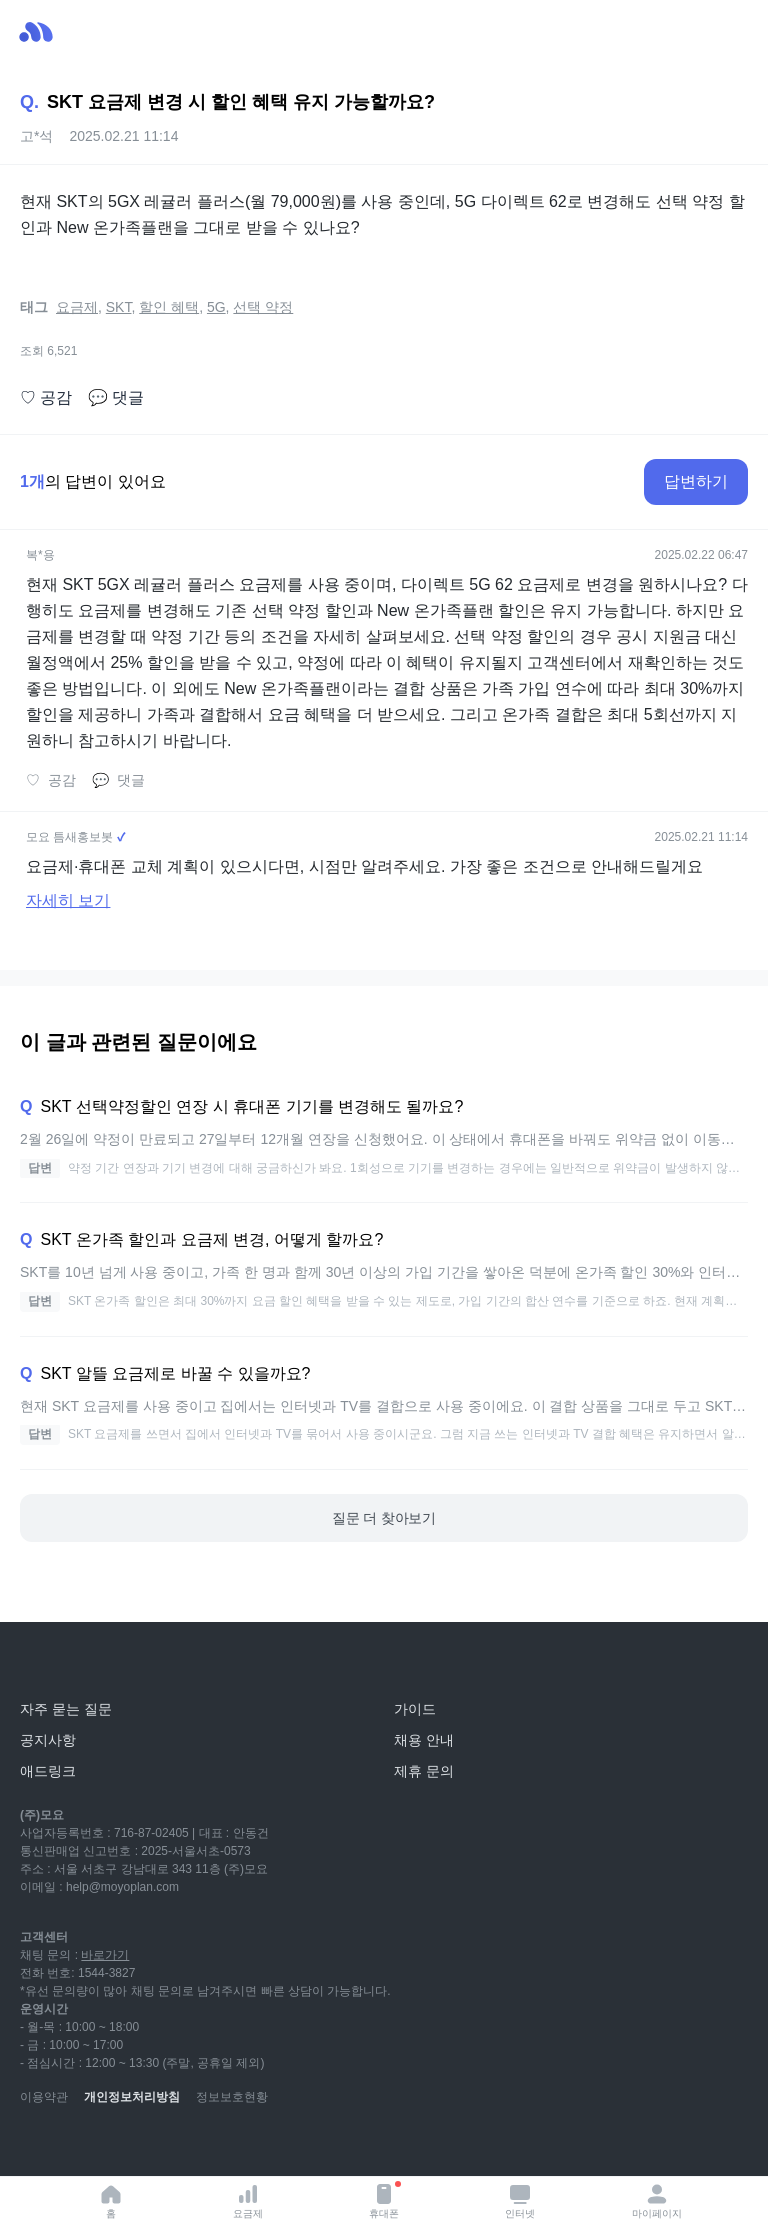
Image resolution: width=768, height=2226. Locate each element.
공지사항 (48, 1740)
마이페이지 (657, 2200)
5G (216, 307)
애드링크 (48, 1771)
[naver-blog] (80, 2146)
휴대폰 (385, 2200)
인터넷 (520, 2200)
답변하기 (696, 481)
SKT (119, 307)
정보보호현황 (232, 2097)
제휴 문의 (424, 1771)
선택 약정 (263, 307)
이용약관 (44, 2097)
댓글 (116, 398)
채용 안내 (424, 1740)
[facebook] (168, 2146)
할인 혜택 (169, 307)
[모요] (65, 1664)
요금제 (248, 2200)
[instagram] (124, 2146)
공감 (46, 398)
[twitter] (212, 2146)
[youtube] (36, 2146)
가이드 (415, 1709)
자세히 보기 (68, 900)
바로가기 (105, 1955)
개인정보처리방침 (132, 2097)
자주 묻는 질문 (66, 1709)
